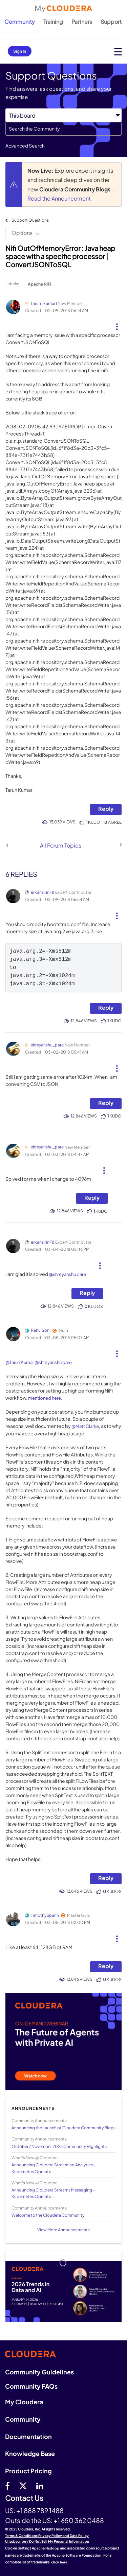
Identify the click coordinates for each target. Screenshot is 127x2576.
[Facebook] (7, 2485)
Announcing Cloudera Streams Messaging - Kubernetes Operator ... (53, 2193)
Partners (81, 21)
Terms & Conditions (21, 2536)
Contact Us (24, 2498)
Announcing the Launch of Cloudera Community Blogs (63, 2127)
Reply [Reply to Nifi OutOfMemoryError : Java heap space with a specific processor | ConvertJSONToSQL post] (105, 808)
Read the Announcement (59, 198)
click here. (60, 2562)
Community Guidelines (39, 2372)
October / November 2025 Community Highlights (59, 2146)
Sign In (19, 51)
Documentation (28, 2436)
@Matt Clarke (85, 1426)
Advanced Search (25, 145)
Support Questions (30, 220)
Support (111, 21)
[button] (116, 324)
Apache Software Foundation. (77, 2555)
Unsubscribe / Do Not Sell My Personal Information (47, 2541)
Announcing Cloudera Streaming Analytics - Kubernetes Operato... (54, 2168)
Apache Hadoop (45, 2548)
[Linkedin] (39, 2485)
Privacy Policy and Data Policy (63, 2536)
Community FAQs (31, 2386)
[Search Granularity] (63, 115)
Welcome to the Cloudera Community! (48, 2215)
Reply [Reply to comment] (105, 1007)
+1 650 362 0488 (79, 2520)
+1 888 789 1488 (40, 2510)
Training (53, 21)
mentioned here (44, 1398)
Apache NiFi (39, 284)
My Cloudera (24, 2402)
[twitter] (23, 2485)
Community (19, 21)
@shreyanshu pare (67, 1274)
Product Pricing (28, 2471)
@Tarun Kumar (19, 1362)
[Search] (63, 129)
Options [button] (22, 232)
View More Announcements (63, 2229)
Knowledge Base (30, 2453)
